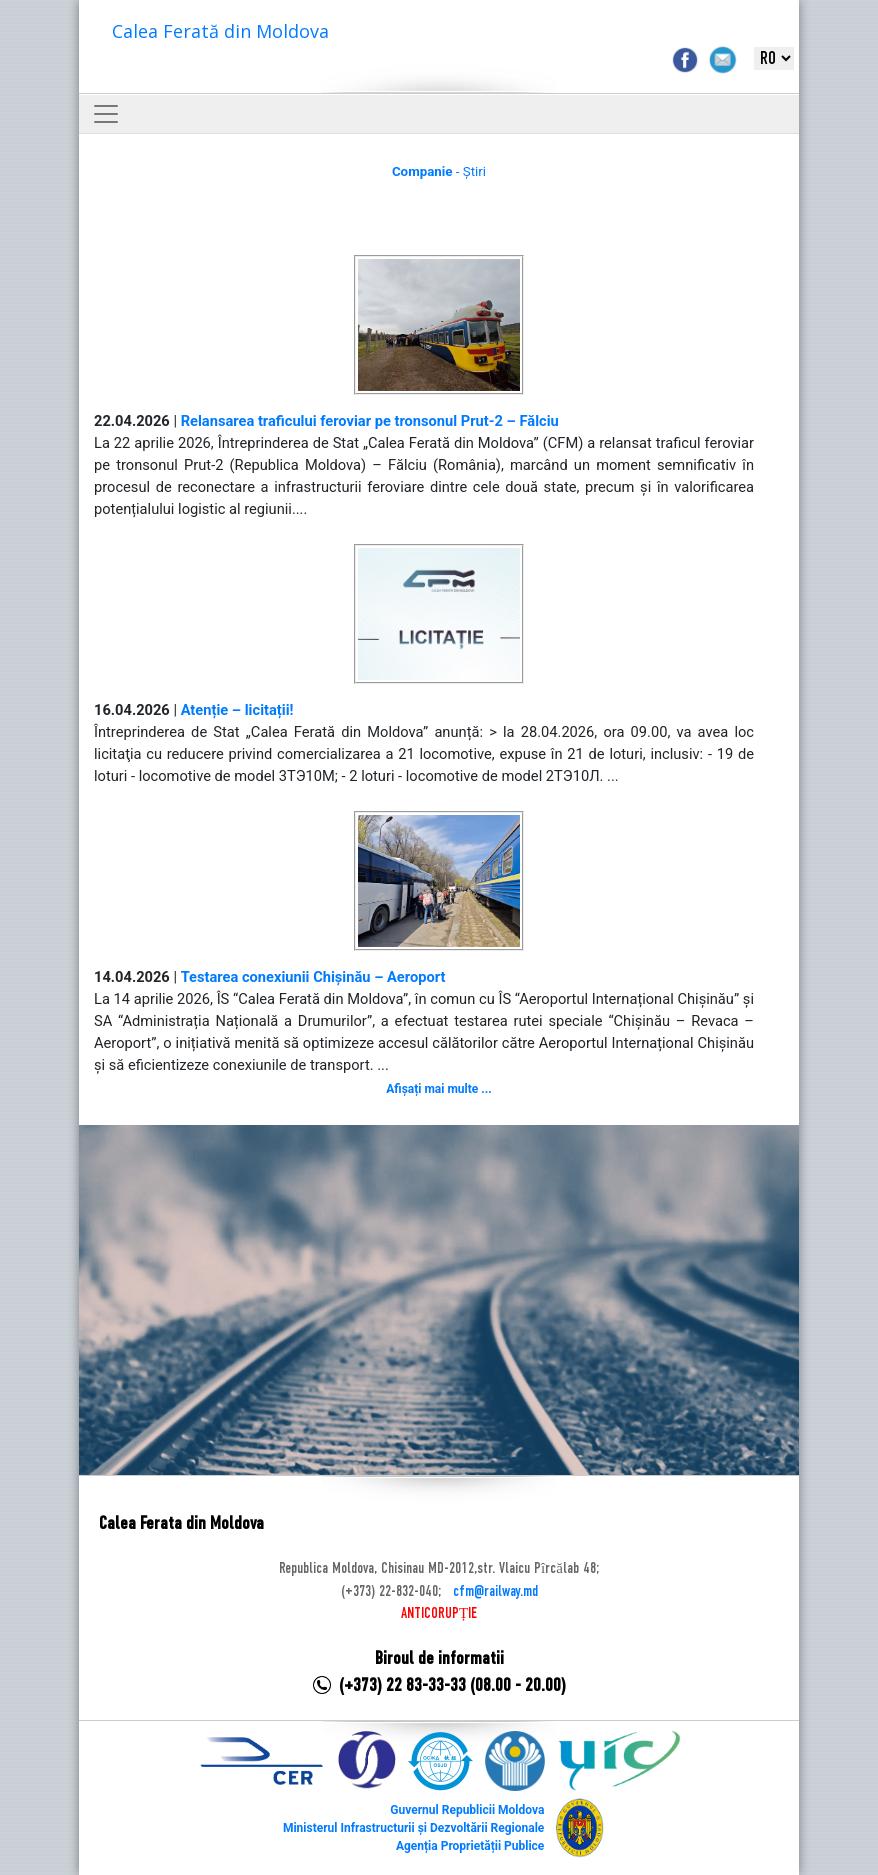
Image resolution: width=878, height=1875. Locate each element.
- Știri (439, 171)
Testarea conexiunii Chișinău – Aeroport (313, 977)
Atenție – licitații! (237, 710)
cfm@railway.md (495, 1592)
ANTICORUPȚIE (439, 1614)
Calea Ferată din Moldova (220, 31)
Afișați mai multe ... (438, 1089)
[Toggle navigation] (106, 114)
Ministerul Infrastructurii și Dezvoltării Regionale (413, 1828)
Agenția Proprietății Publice (470, 1846)
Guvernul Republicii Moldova (467, 1810)
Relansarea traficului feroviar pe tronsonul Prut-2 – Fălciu (370, 421)
